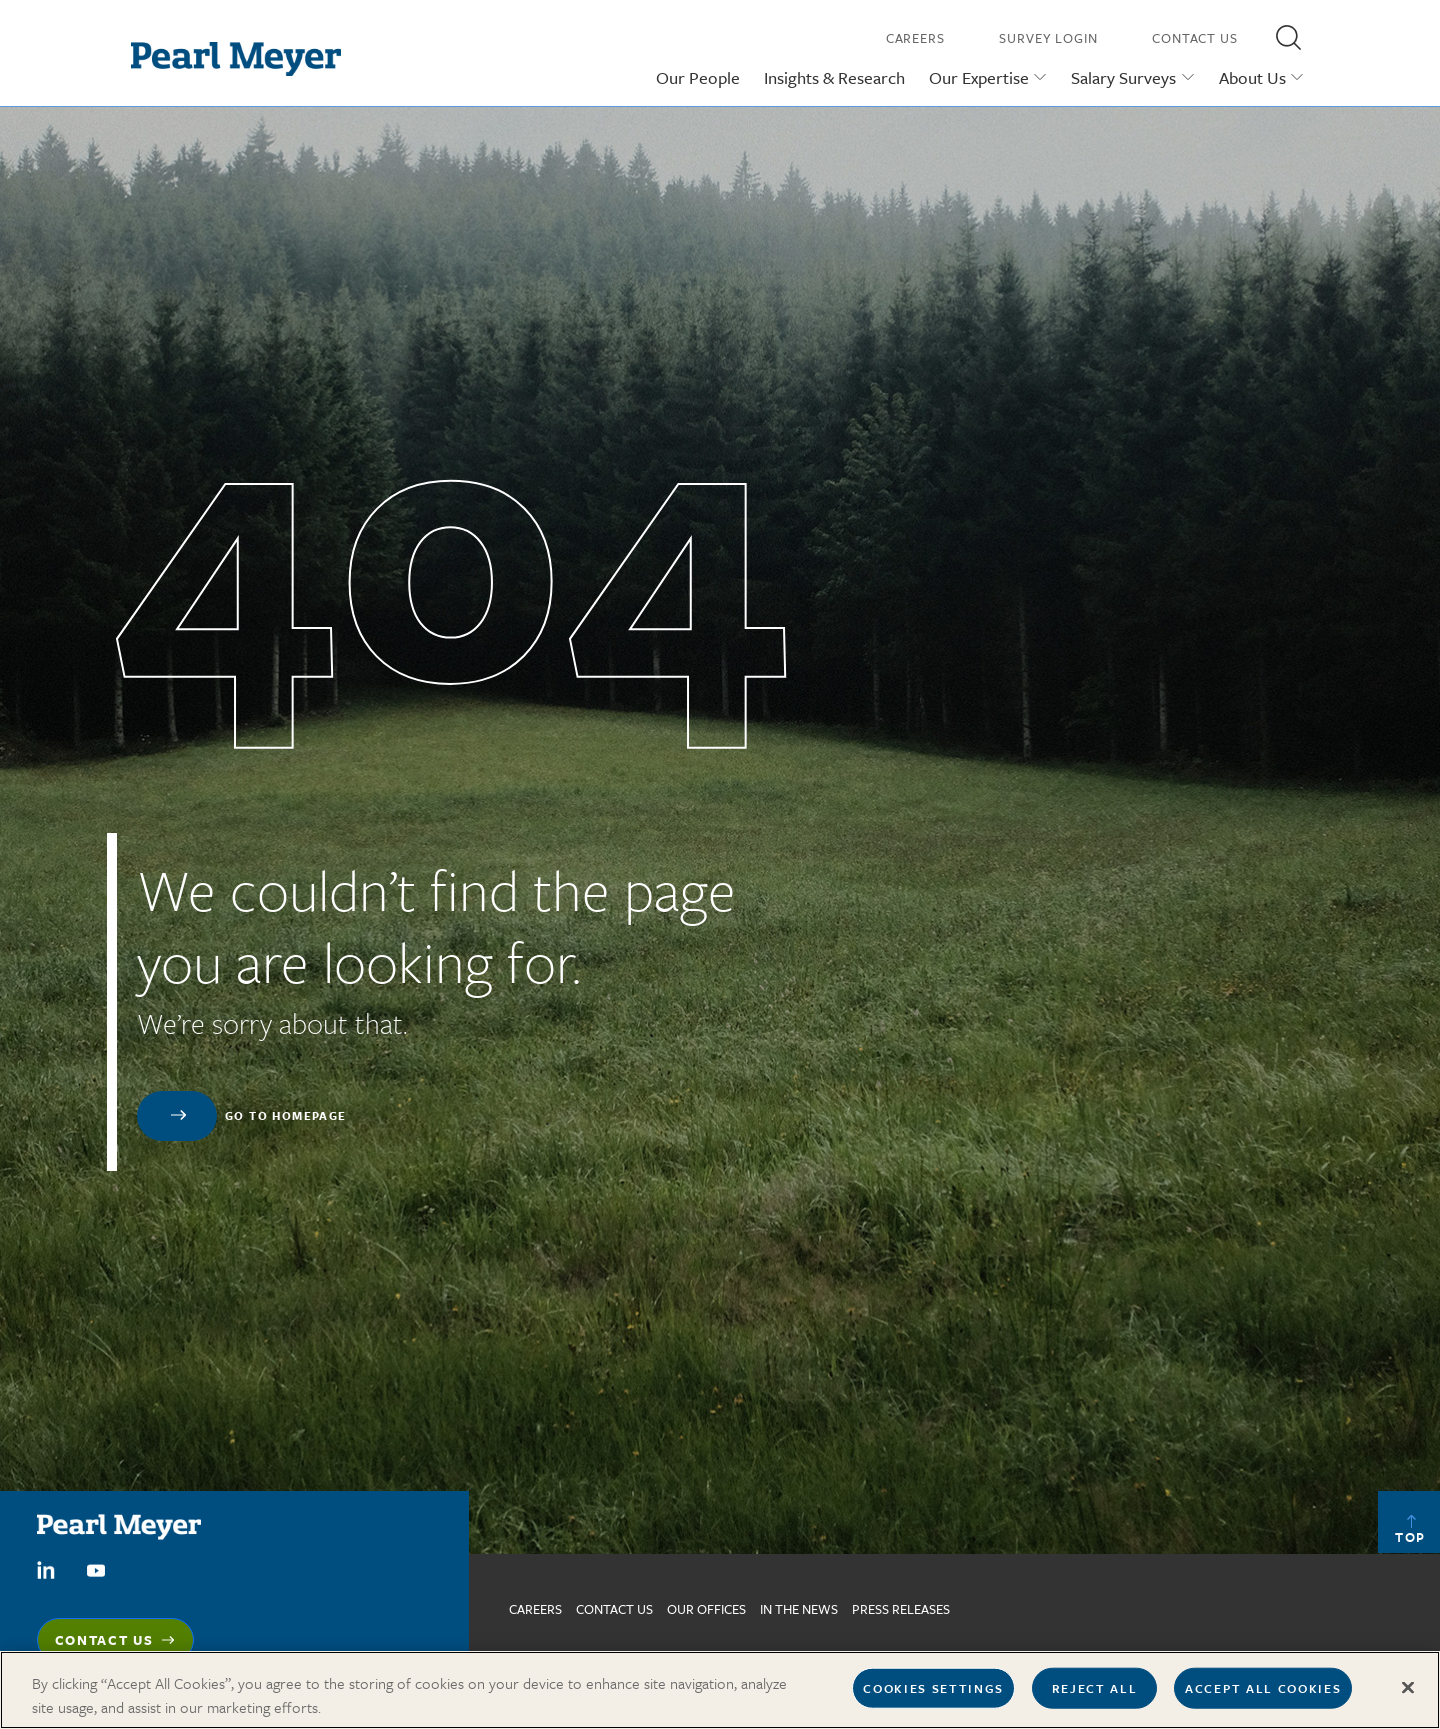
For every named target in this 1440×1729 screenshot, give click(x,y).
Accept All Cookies (1263, 1696)
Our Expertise (979, 77)
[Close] (1408, 1696)
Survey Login (1048, 38)
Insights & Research (834, 77)
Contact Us (1195, 38)
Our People (698, 77)
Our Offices (706, 1609)
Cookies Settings (933, 1696)
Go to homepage (286, 1115)
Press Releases (901, 1609)
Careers (915, 38)
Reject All (1095, 1696)
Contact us (614, 1609)
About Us (1252, 77)
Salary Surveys (1123, 77)
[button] (1288, 37)
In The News (799, 1609)
